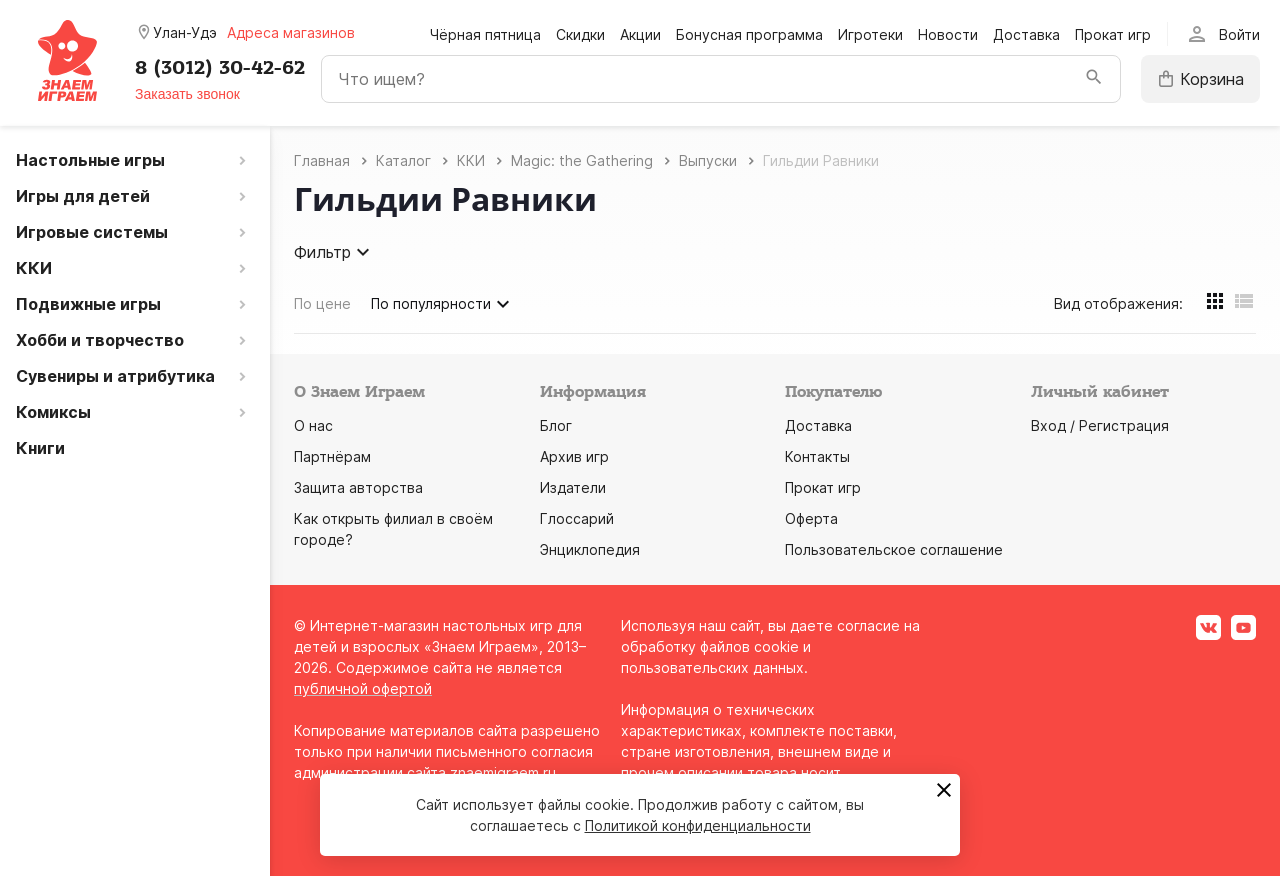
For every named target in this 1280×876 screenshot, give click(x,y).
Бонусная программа (749, 34)
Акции (640, 34)
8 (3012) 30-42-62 (220, 68)
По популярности (443, 304)
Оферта (811, 518)
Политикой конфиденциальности (698, 825)
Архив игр (574, 456)
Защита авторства (358, 487)
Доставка (1026, 34)
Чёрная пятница (485, 34)
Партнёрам (332, 456)
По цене (322, 303)
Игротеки (870, 34)
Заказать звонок (187, 94)
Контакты (817, 456)
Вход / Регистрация (1100, 425)
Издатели (573, 487)
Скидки (580, 34)
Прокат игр (1113, 34)
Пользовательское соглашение (894, 549)
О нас (313, 425)
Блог (556, 425)
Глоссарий (577, 518)
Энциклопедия (590, 549)
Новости (948, 34)
